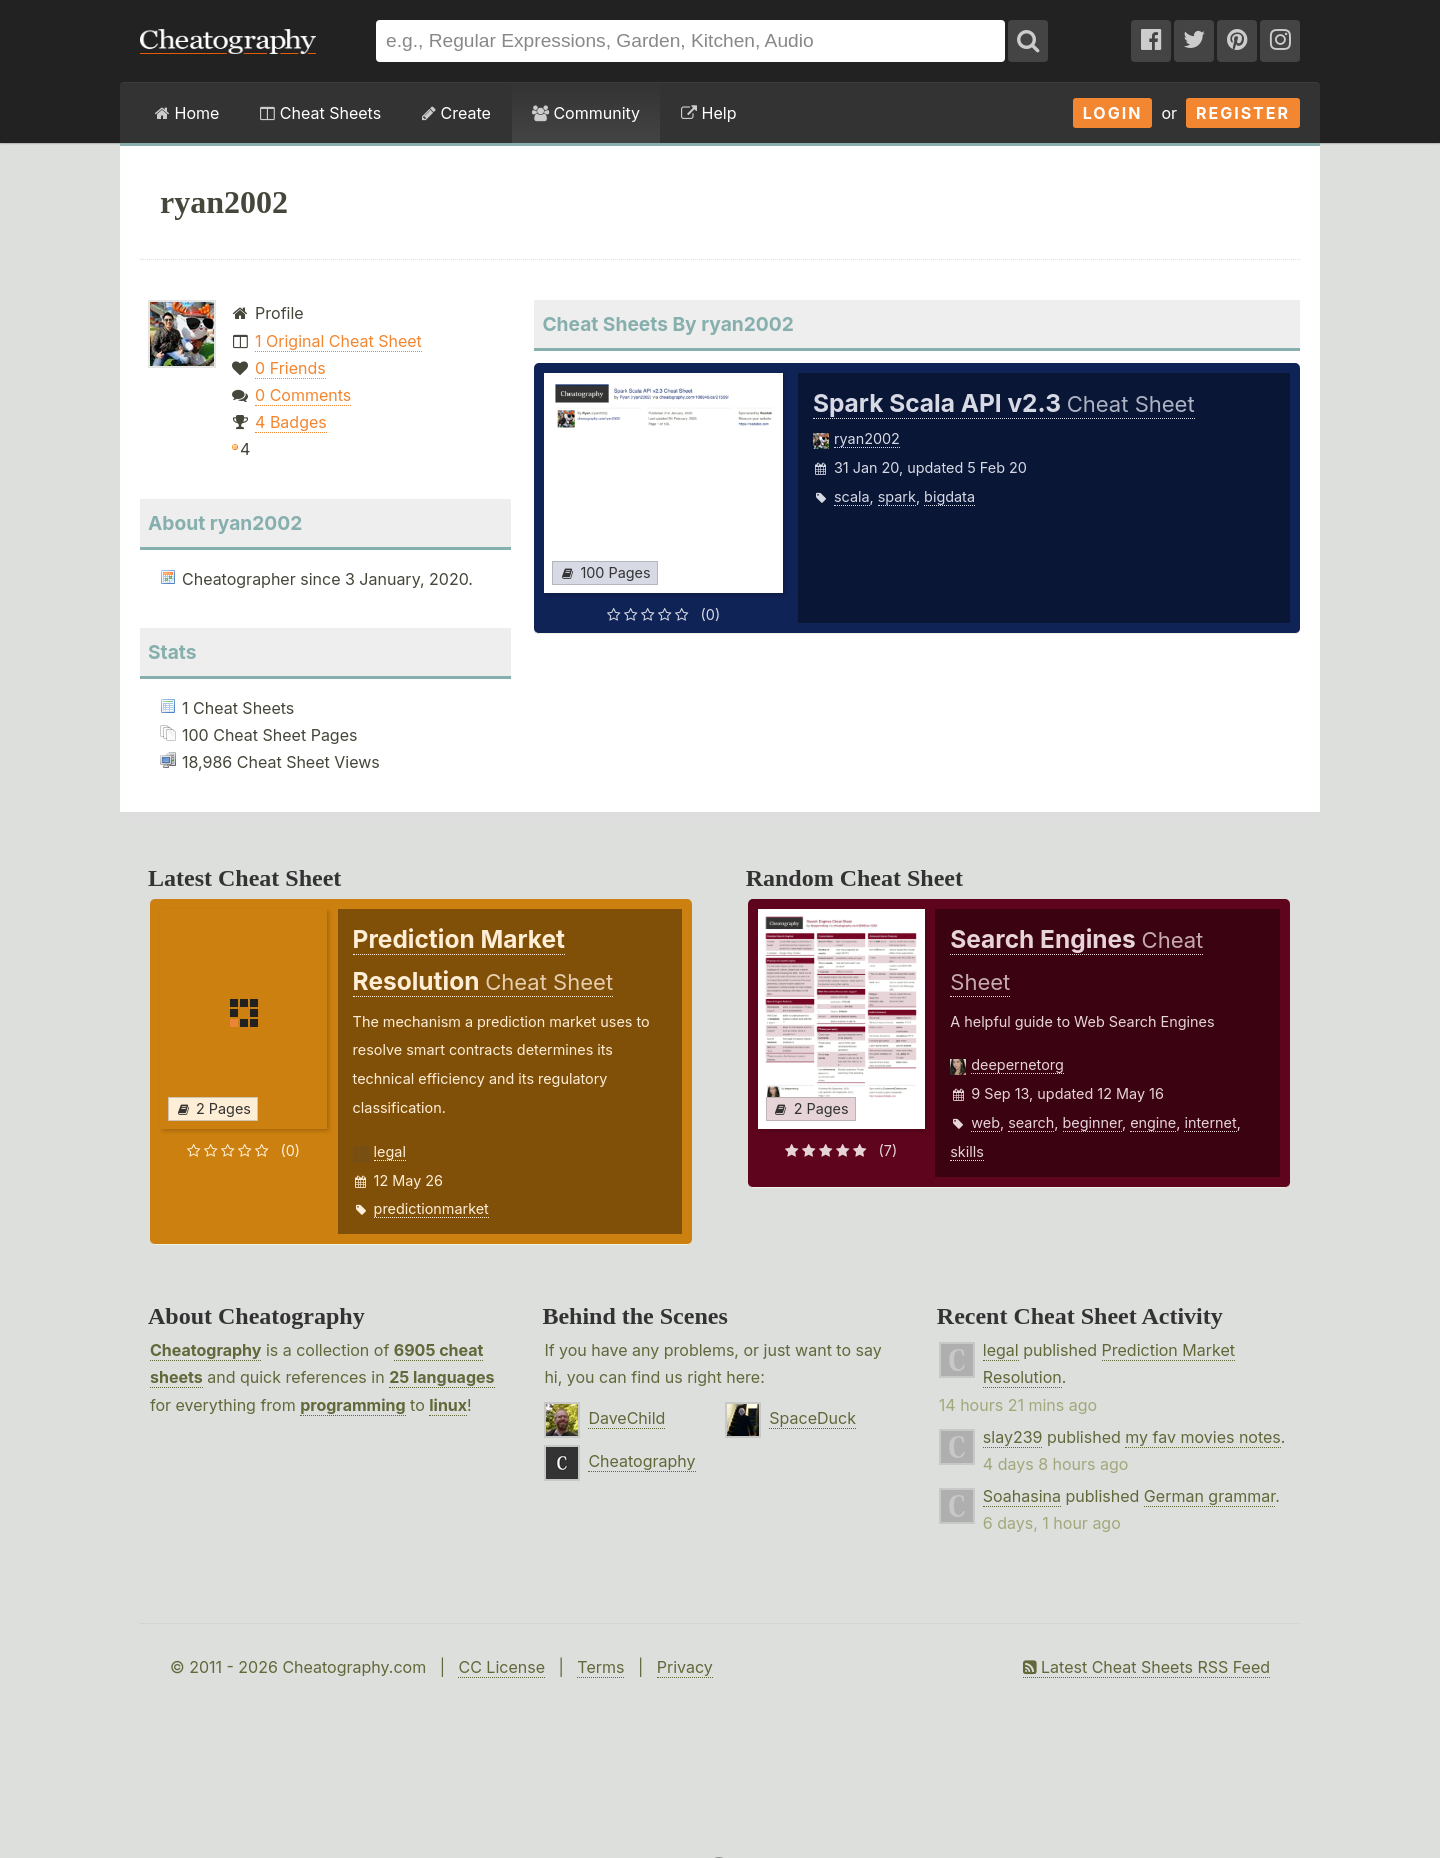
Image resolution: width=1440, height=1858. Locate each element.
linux (448, 1405)
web (985, 1122)
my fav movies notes (1203, 1437)
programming (352, 1405)
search (1031, 1122)
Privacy (685, 1667)
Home (187, 113)
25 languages (441, 1377)
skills (967, 1151)
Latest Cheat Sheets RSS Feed (1146, 1667)
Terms (600, 1667)
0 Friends (290, 368)
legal (390, 1151)
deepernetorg (1017, 1064)
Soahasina (1022, 1496)
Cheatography (205, 1350)
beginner (1092, 1122)
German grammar (1209, 1496)
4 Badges (291, 422)
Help (708, 113)
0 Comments (303, 395)
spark (897, 496)
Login (1113, 113)
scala (852, 496)
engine (1153, 1122)
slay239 (1013, 1437)
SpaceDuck (812, 1418)
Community (586, 113)
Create (456, 113)
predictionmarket (431, 1208)
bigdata (949, 496)
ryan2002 (867, 438)
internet (1210, 1122)
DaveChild (626, 1418)
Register (1243, 113)
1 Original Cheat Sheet (338, 341)
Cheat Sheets (320, 113)
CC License (501, 1667)
